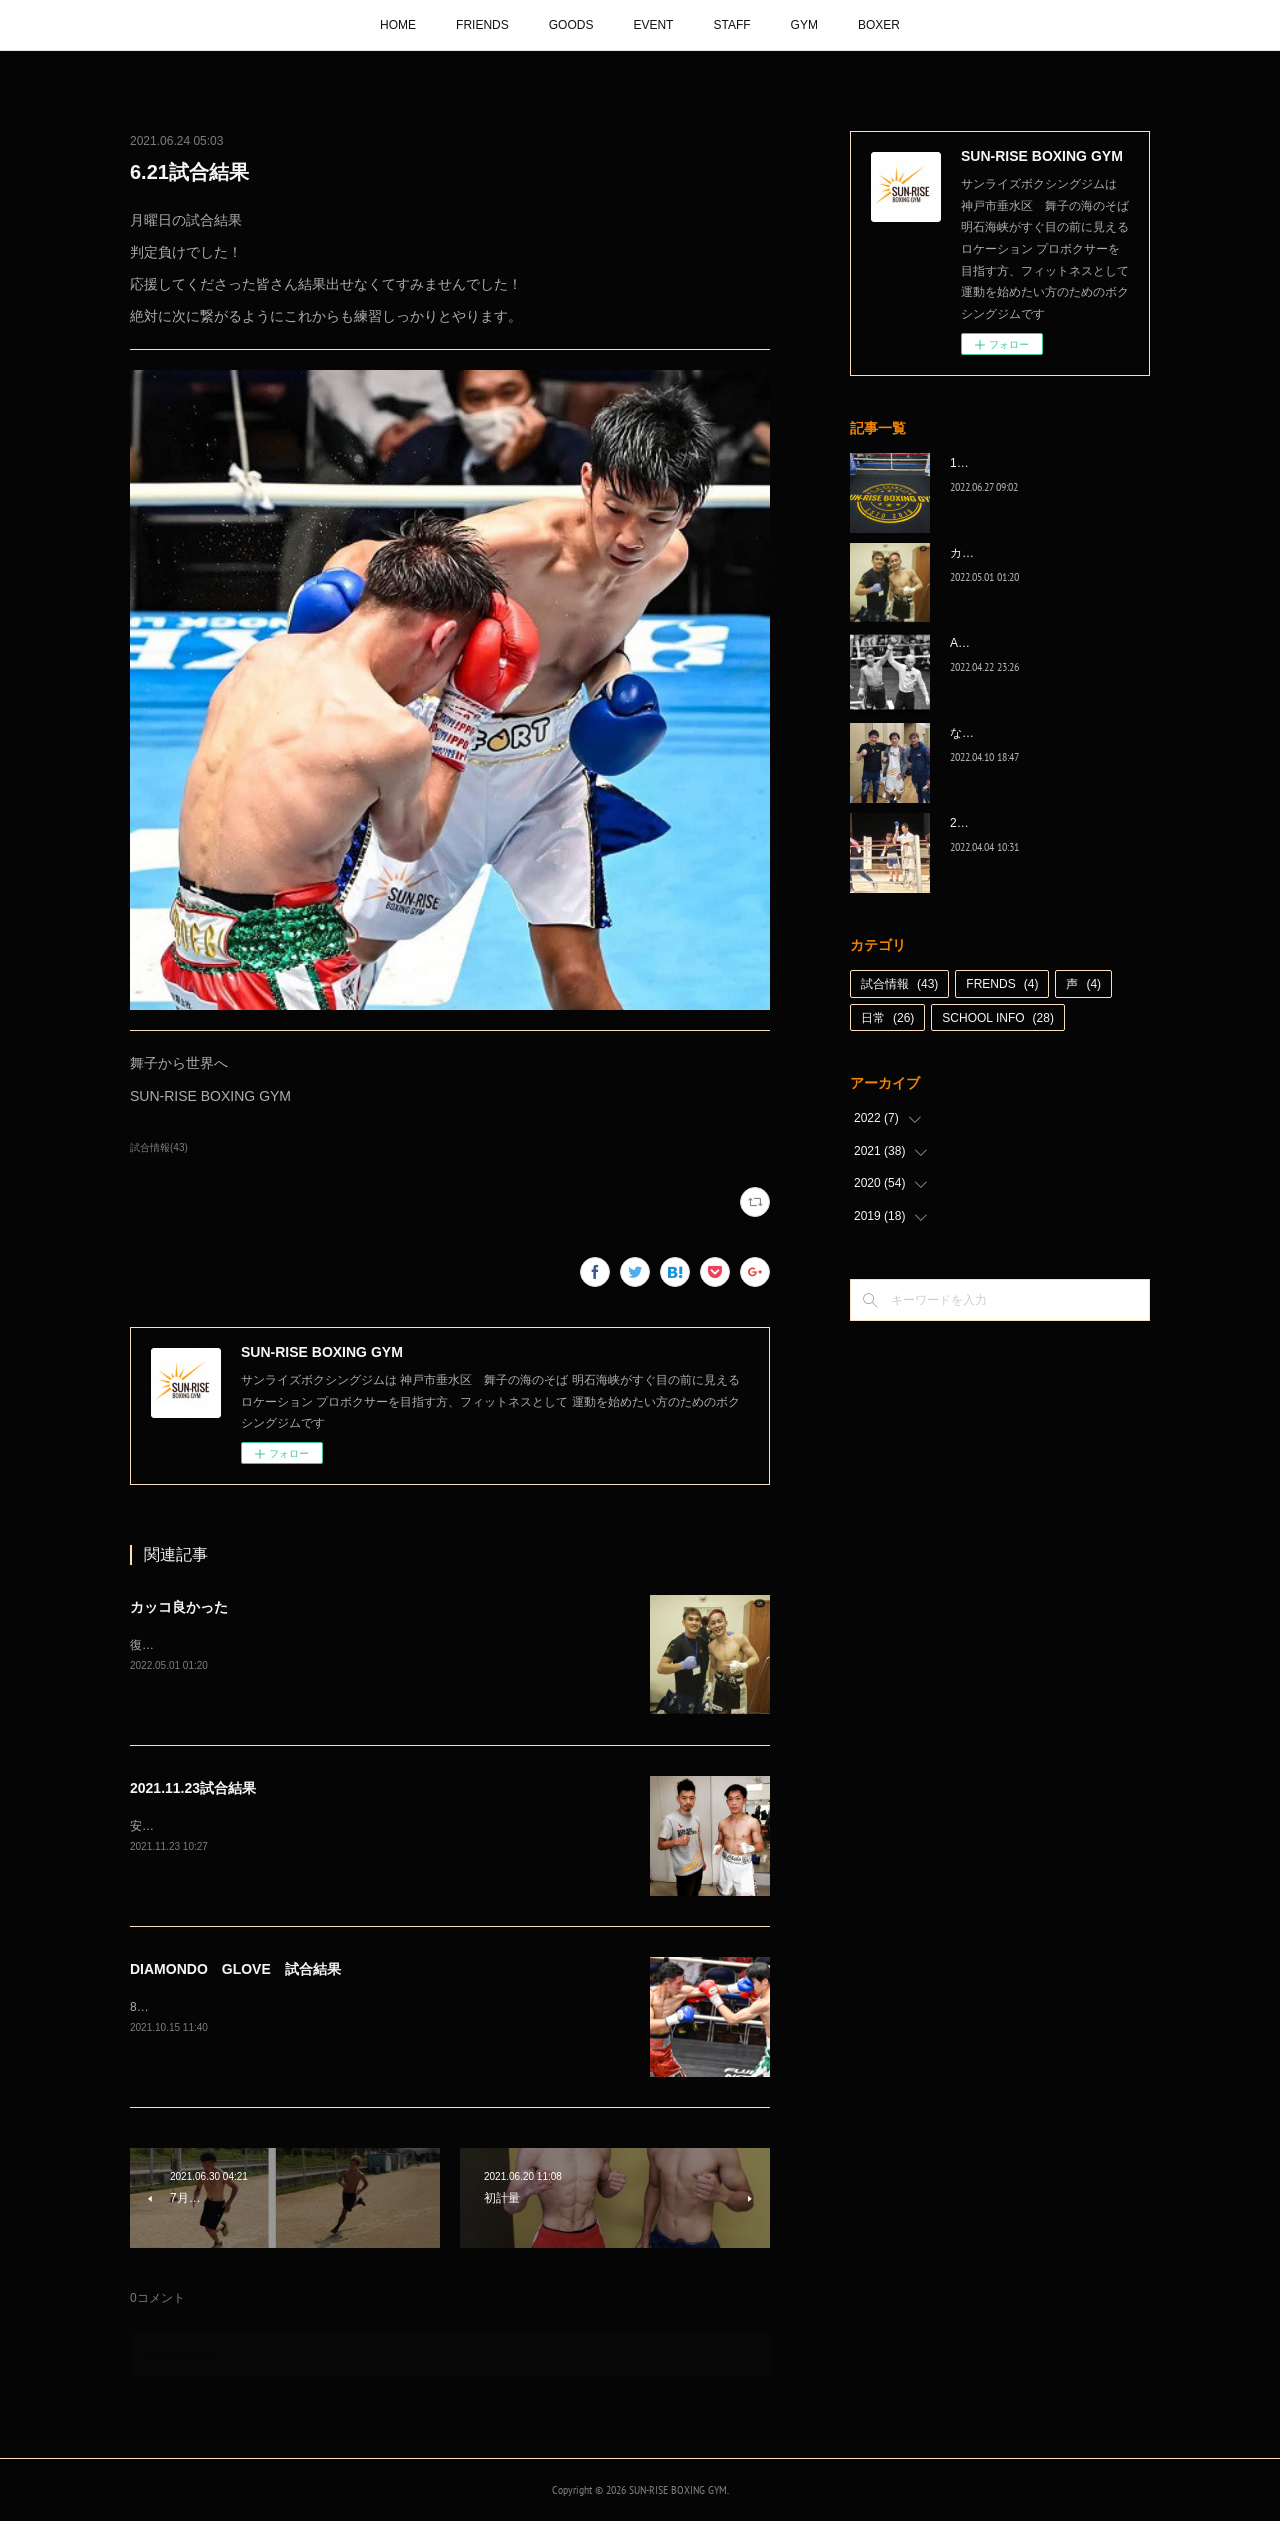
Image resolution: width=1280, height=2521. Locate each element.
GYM (804, 25)
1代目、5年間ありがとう (1016, 463)
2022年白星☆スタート (1011, 823)
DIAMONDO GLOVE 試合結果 (235, 1969)
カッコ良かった (179, 1607)
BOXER (879, 25)
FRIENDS (482, 25)
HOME (398, 25)
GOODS (571, 25)
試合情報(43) (159, 1147)
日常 (887, 1018)
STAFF (731, 25)
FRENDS (1002, 984)
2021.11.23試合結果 (193, 1788)
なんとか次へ (986, 733)
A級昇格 (972, 643)
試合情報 (899, 984)
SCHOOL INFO (998, 1018)
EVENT (653, 25)
